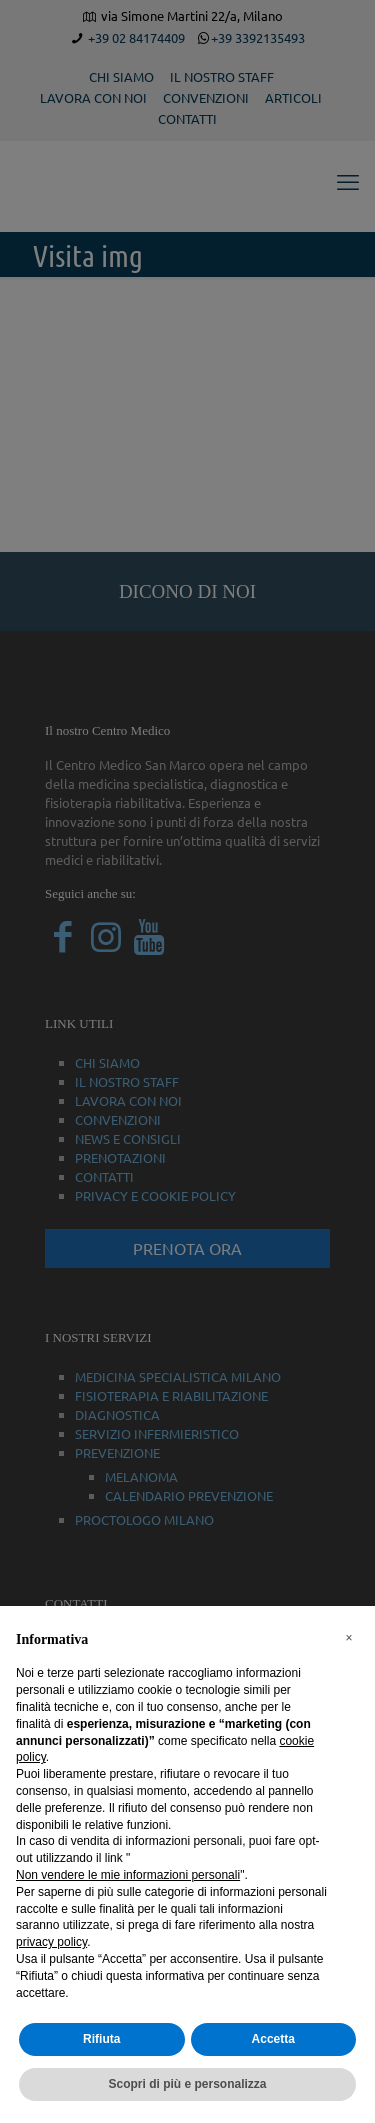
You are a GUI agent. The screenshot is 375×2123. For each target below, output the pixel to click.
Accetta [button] (273, 2039)
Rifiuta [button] (101, 2039)
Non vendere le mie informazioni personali (128, 1875)
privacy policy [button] (51, 1942)
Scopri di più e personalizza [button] (187, 2084)
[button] (349, 1638)
